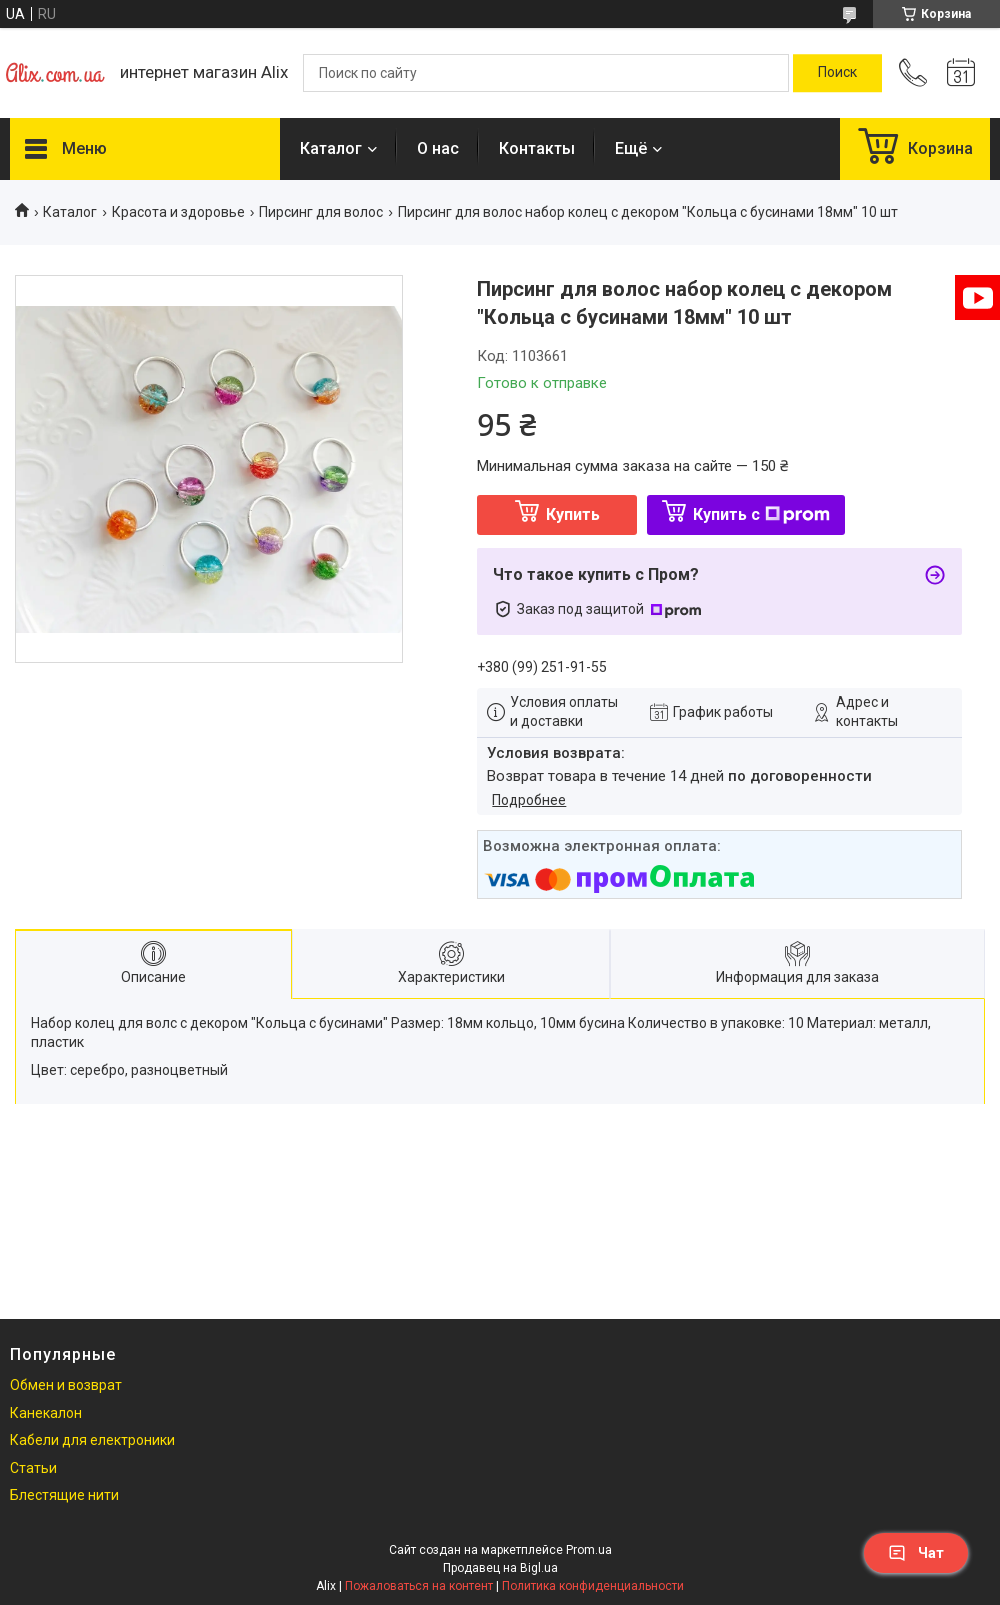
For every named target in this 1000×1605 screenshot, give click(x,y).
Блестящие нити (64, 1495)
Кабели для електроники (92, 1440)
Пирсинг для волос (321, 212)
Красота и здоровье (178, 212)
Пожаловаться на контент (419, 1586)
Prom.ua (589, 1550)
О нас (438, 148)
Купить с (761, 514)
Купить (573, 514)
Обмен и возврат (66, 1385)
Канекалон (46, 1413)
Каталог (331, 148)
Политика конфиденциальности (593, 1586)
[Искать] (837, 73)
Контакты (537, 148)
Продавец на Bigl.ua (500, 1568)
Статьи (33, 1468)
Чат (916, 1553)
